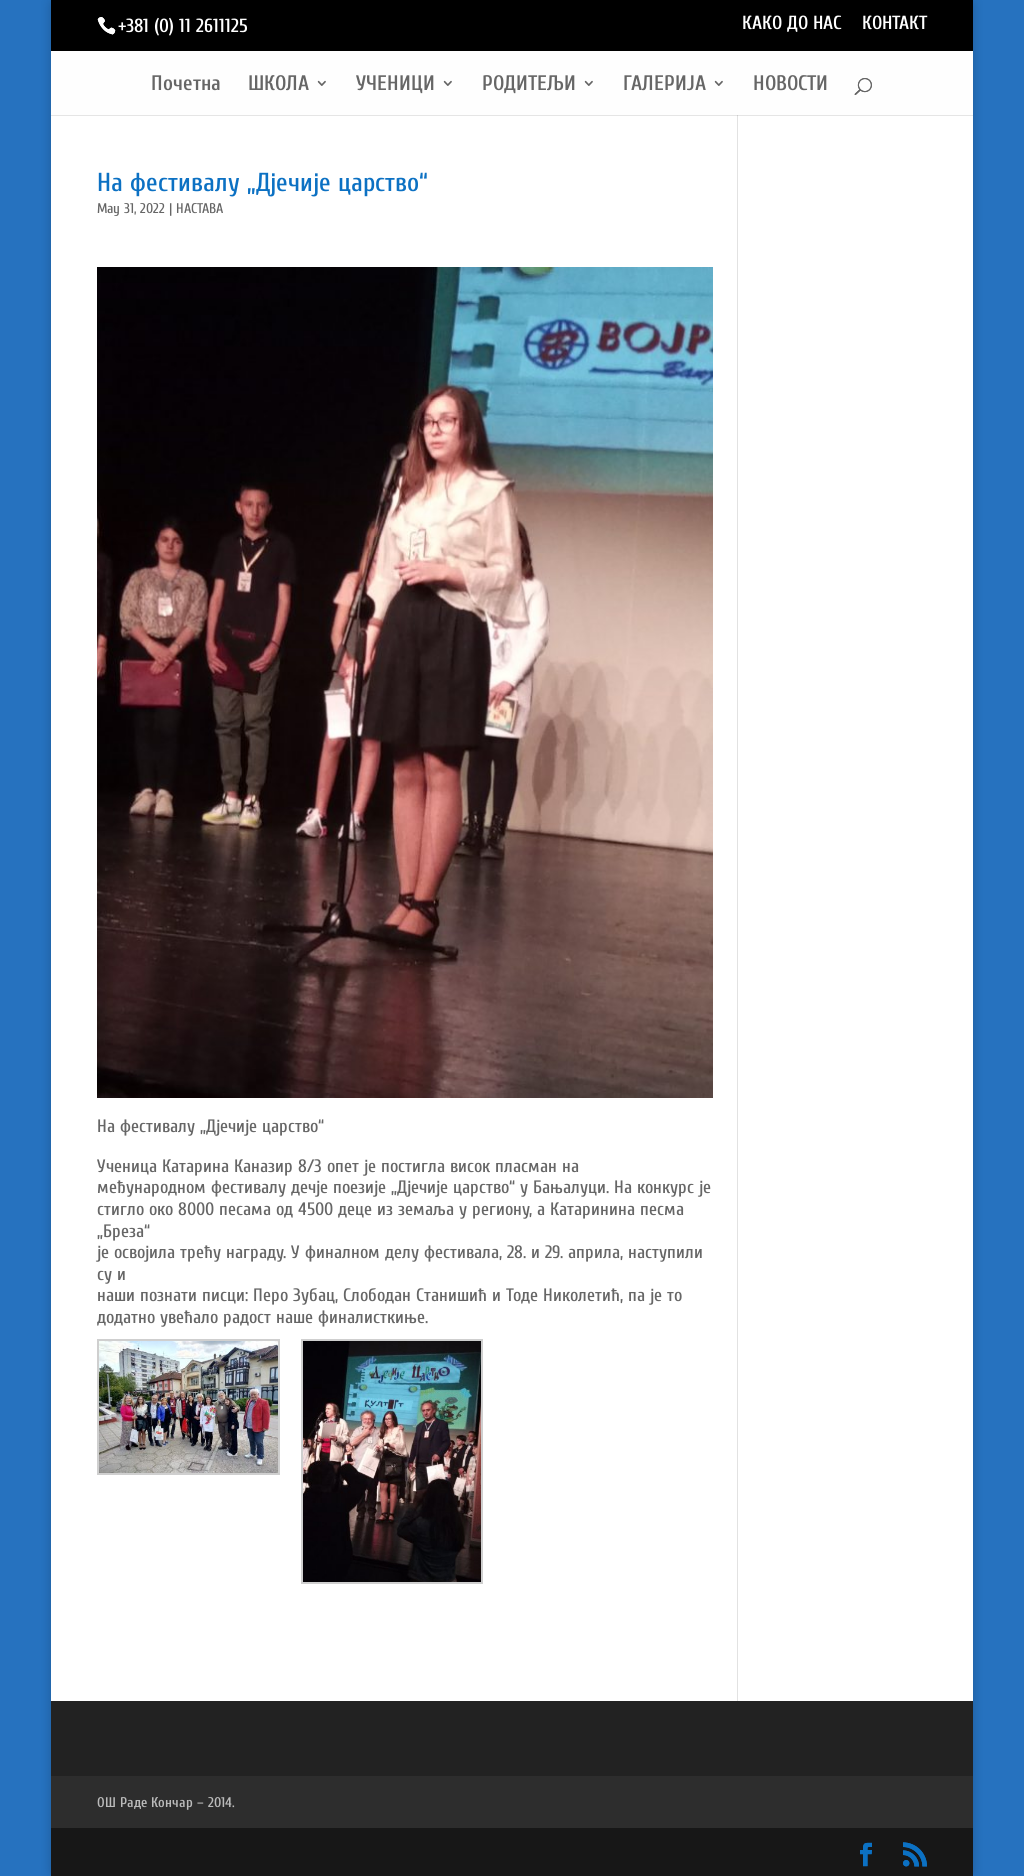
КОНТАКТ (894, 24)
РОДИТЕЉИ (529, 85)
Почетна (186, 85)
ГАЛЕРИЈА (664, 85)
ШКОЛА (278, 85)
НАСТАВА (199, 208)
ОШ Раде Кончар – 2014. (166, 1802)
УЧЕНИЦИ (395, 85)
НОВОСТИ (790, 85)
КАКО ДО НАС (792, 24)
